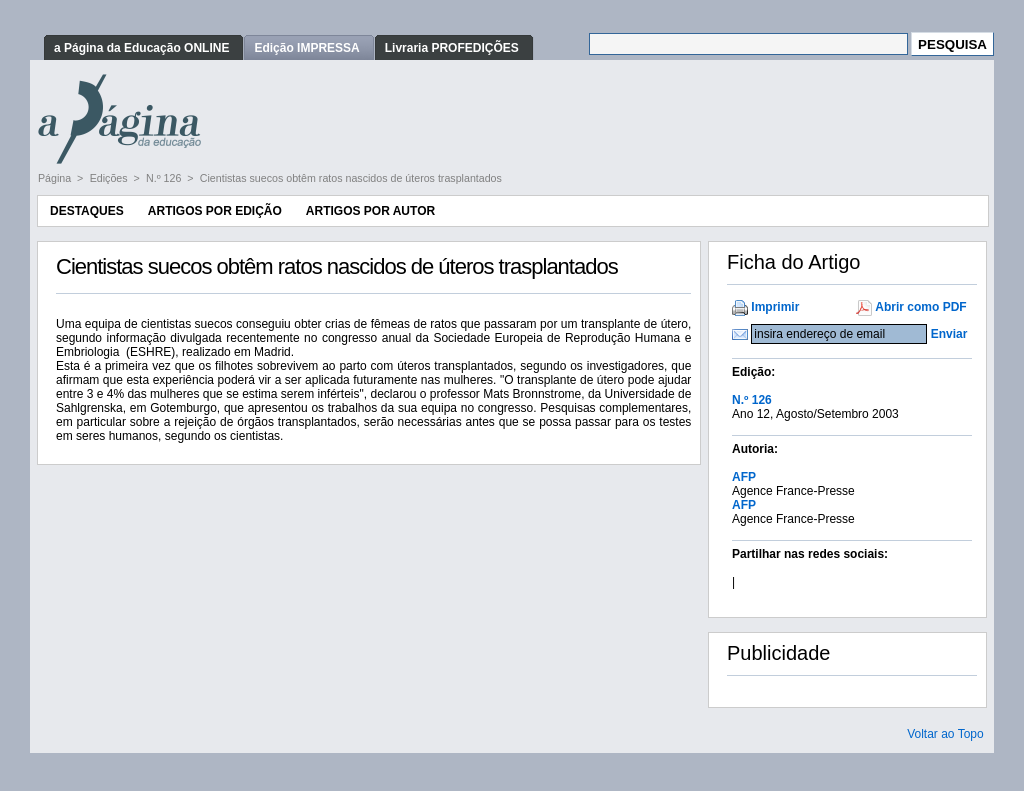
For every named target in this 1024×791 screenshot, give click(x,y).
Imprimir (775, 307)
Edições (110, 178)
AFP (744, 477)
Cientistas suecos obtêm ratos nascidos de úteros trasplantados (351, 178)
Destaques (87, 211)
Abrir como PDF (920, 307)
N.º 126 (165, 178)
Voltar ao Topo (945, 734)
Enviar (949, 334)
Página (56, 178)
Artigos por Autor (370, 211)
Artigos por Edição (215, 211)
